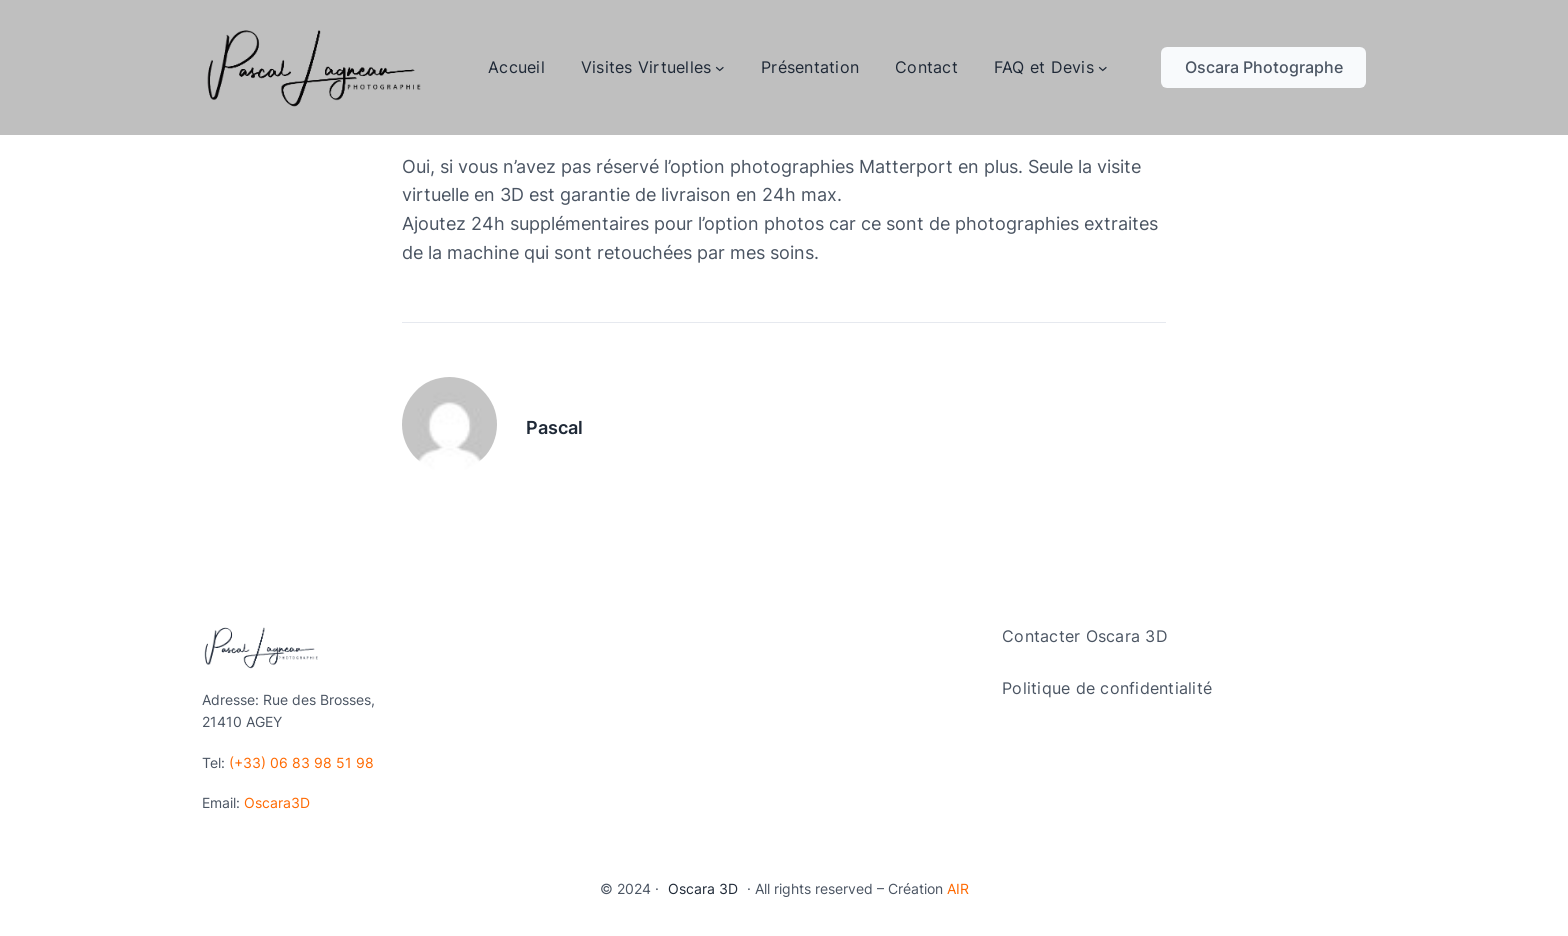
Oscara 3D (703, 888)
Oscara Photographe (1264, 67)
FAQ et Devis (1044, 67)
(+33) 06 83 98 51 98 (301, 762)
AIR (958, 888)
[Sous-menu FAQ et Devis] (1103, 68)
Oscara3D (277, 802)
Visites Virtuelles (646, 67)
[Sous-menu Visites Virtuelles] (720, 68)
